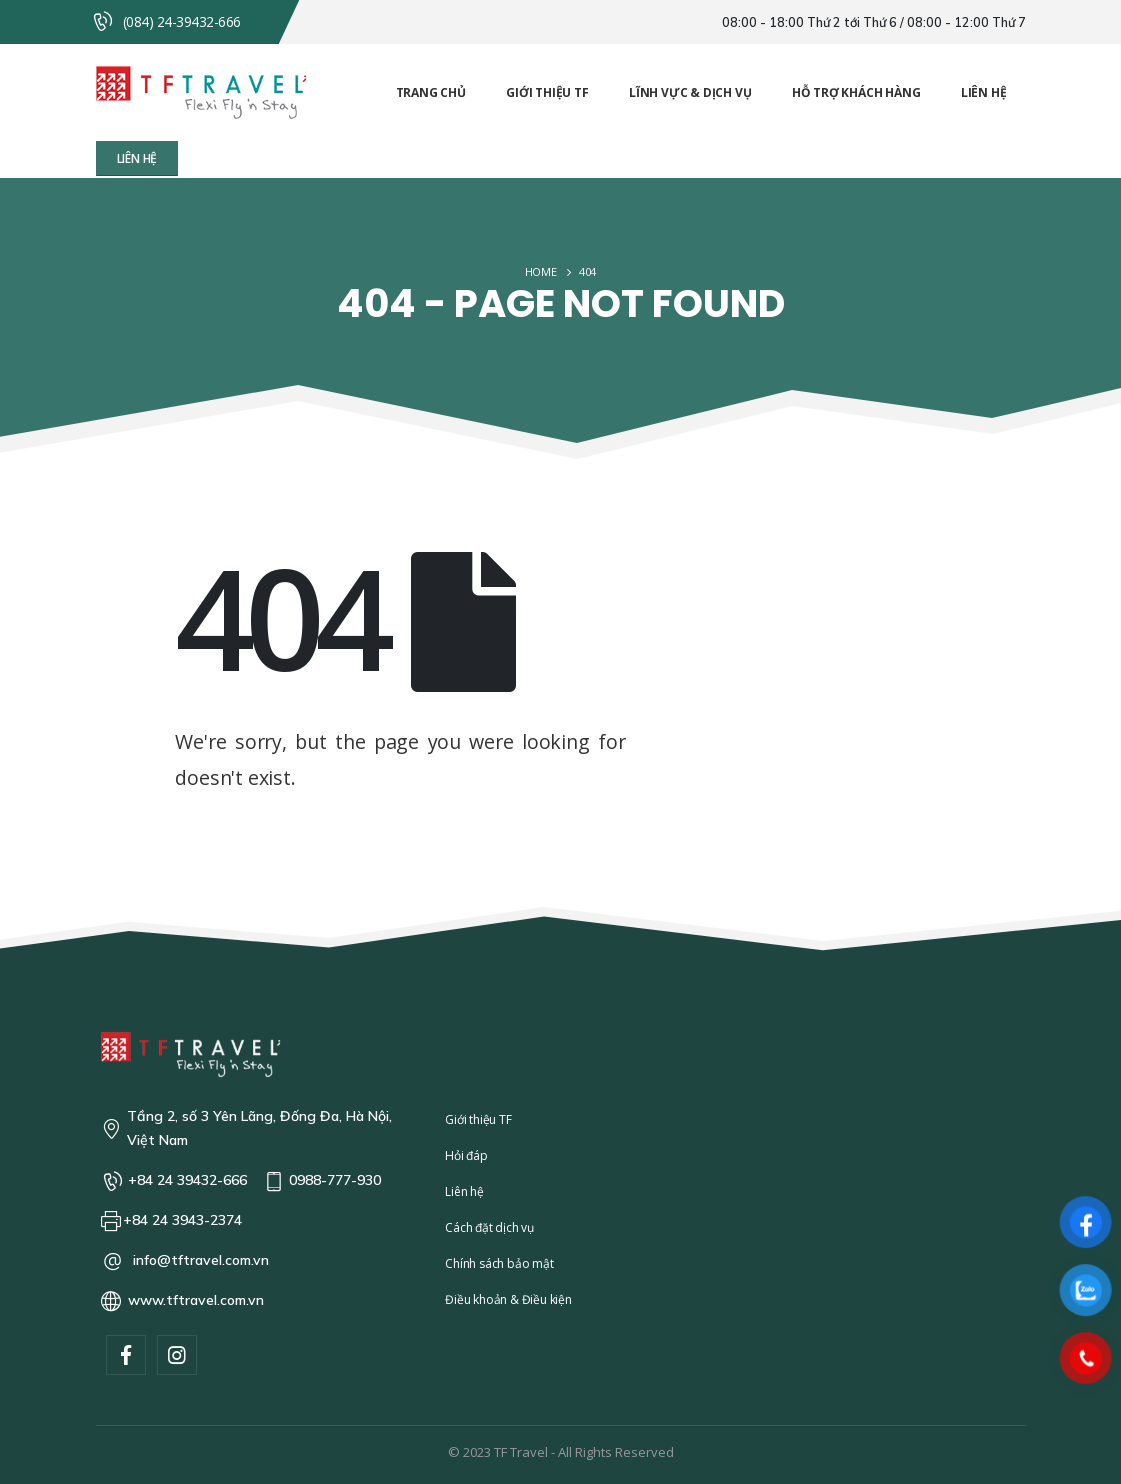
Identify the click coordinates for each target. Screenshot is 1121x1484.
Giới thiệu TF (547, 92)
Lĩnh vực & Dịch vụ (690, 92)
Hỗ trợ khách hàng (856, 92)
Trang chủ (431, 92)
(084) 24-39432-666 (182, 21)
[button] (137, 158)
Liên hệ (984, 92)
